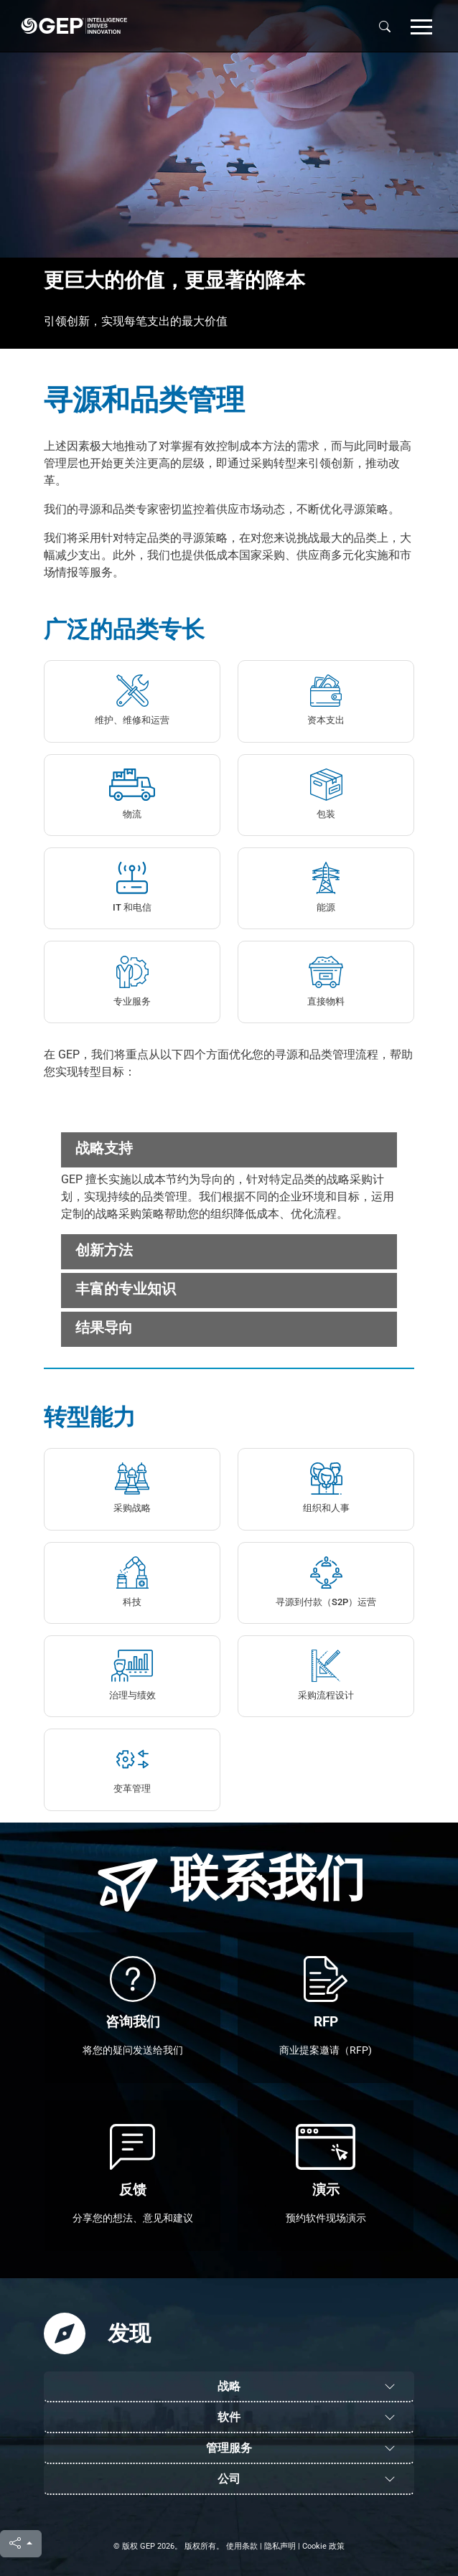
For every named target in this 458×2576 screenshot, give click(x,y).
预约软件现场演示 (326, 2218)
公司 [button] (229, 2479)
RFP (326, 2021)
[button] (421, 26)
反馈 (132, 2189)
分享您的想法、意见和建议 (133, 2218)
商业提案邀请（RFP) (325, 2050)
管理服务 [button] (229, 2448)
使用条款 (242, 2546)
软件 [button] (229, 2417)
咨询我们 (133, 2021)
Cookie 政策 (323, 2546)
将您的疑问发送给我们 (133, 2050)
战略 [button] (229, 2386)
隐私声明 (280, 2546)
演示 (326, 2189)
